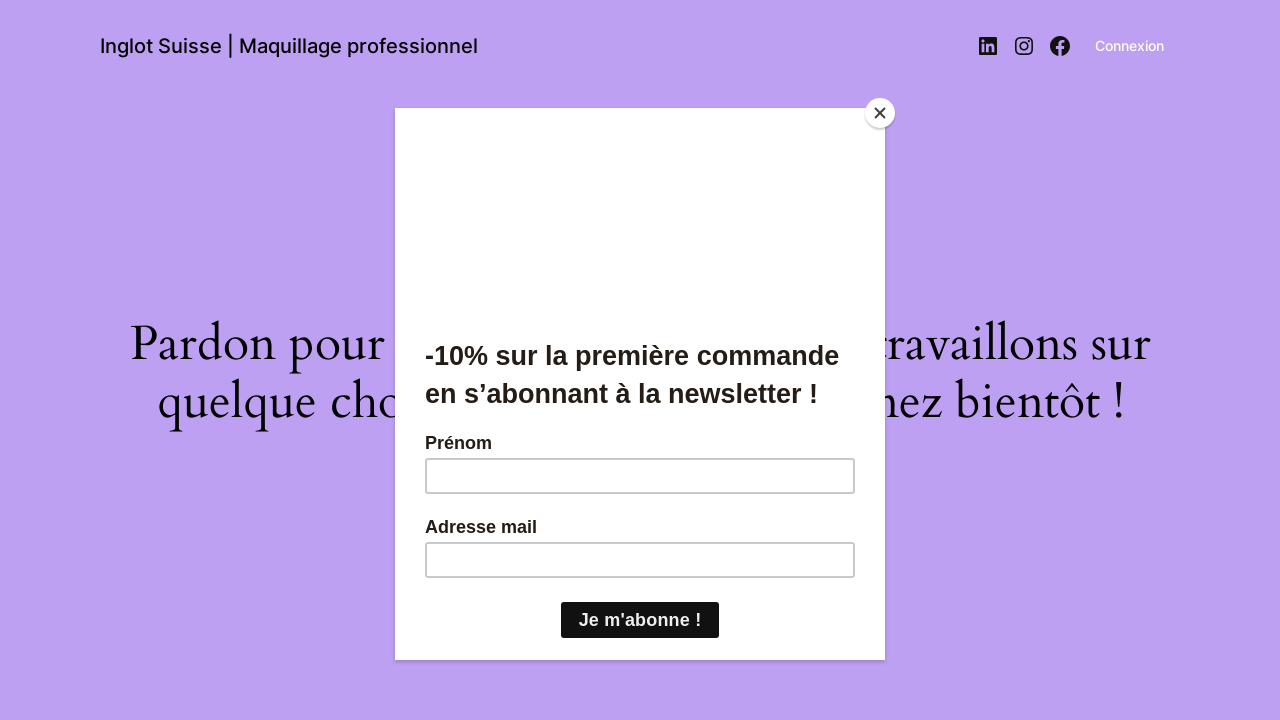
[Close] (880, 113)
